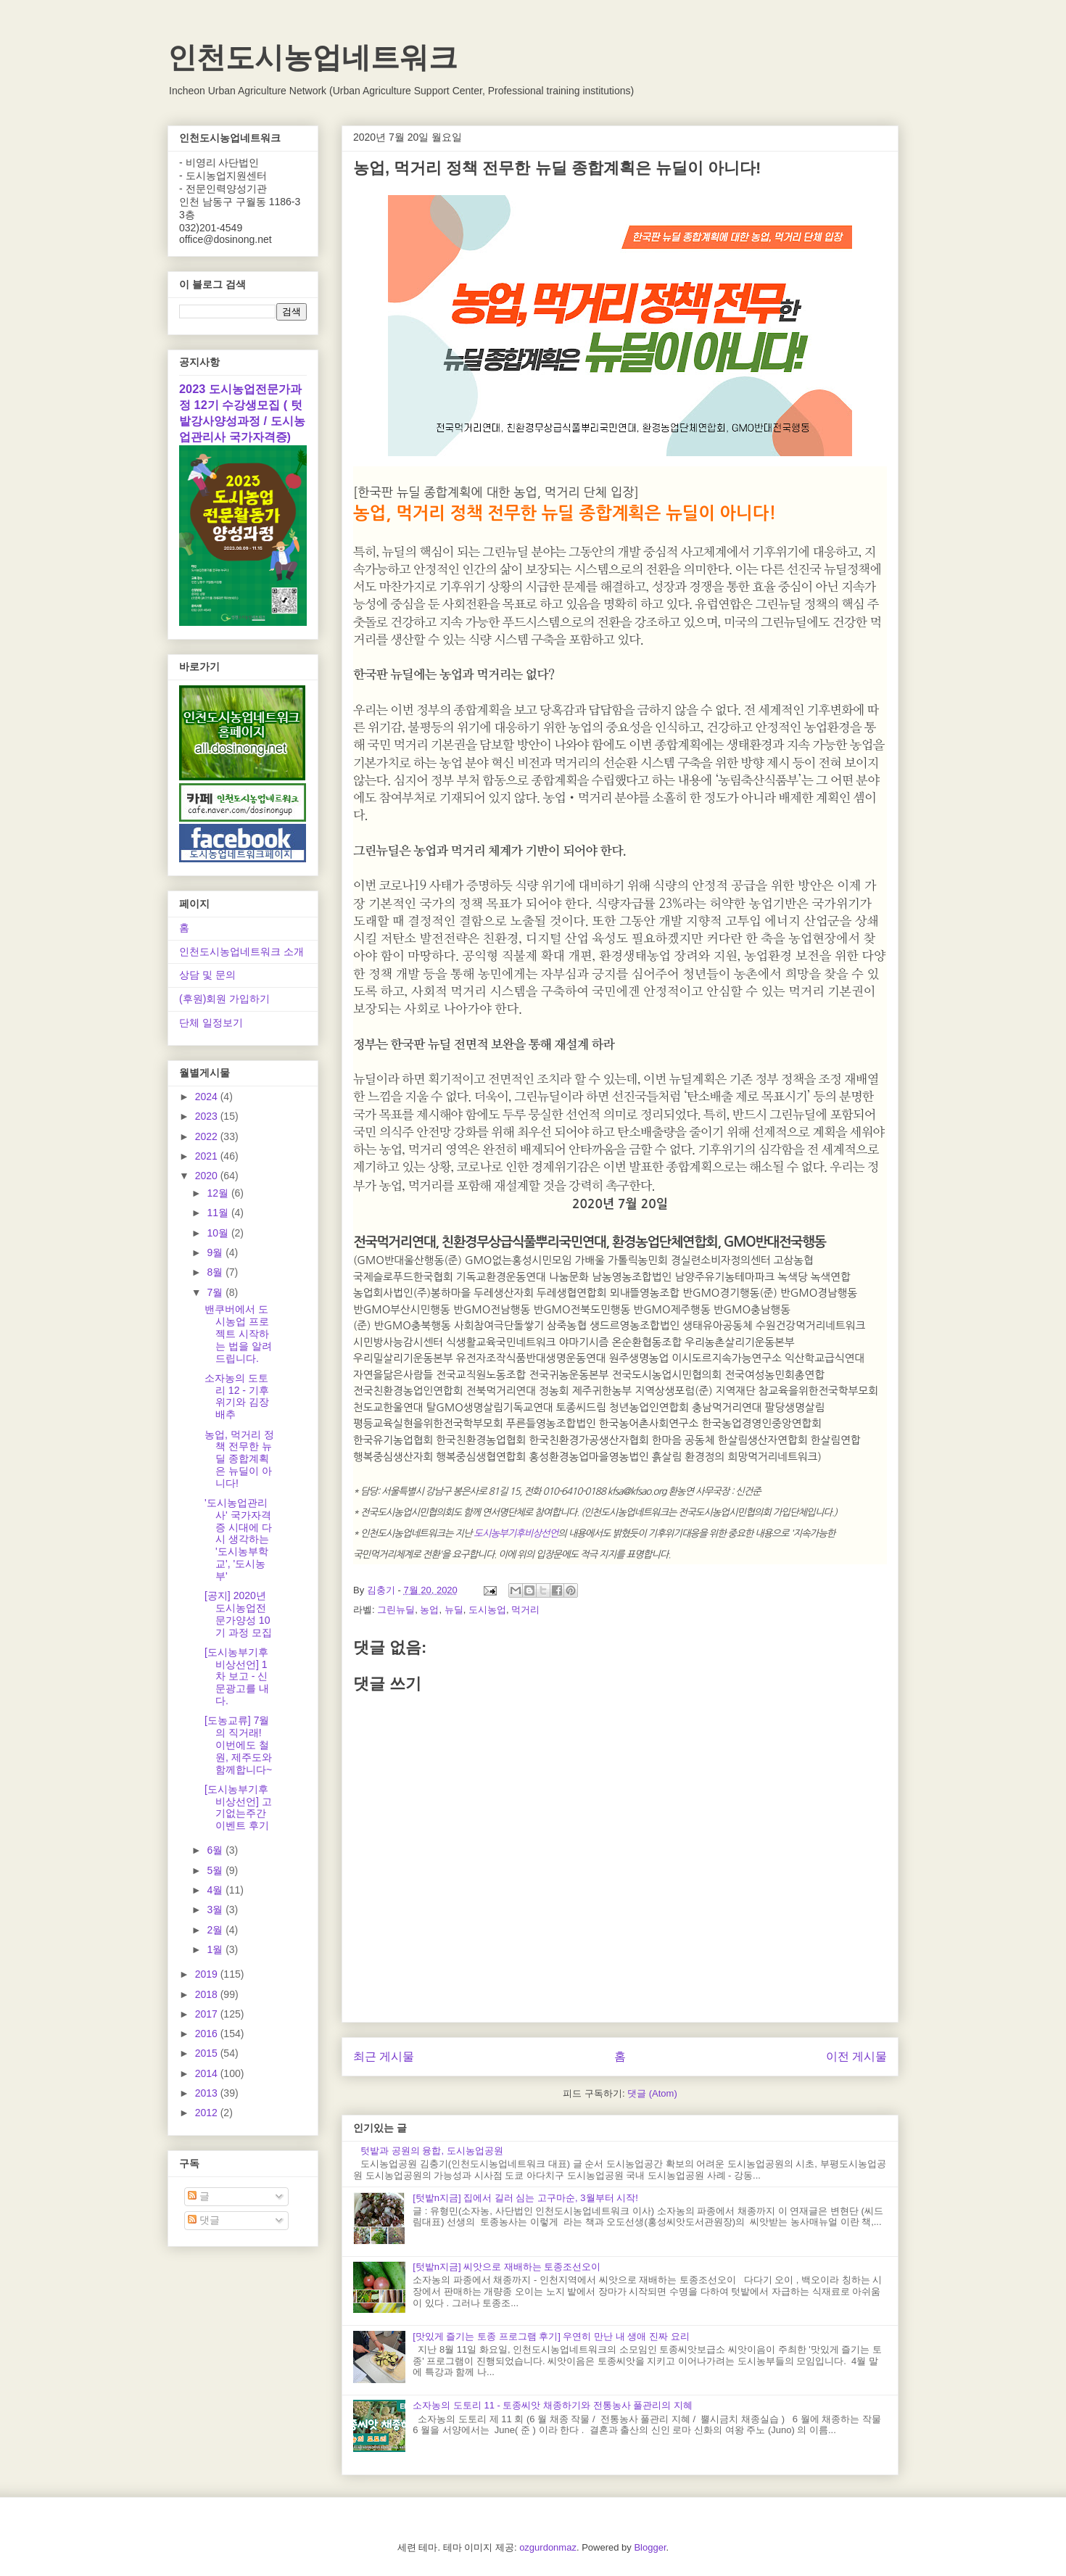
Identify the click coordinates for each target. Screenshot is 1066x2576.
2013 (207, 2093)
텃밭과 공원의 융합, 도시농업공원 (431, 2150)
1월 (216, 1949)
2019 (207, 1974)
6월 (216, 1850)
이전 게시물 (856, 2056)
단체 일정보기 (211, 1022)
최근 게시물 (383, 2056)
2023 (207, 1116)
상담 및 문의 (207, 975)
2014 (207, 2073)
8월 (216, 1272)
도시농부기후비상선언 (516, 1533)
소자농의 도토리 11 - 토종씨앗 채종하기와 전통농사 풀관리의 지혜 (553, 2405)
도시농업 (487, 1609)
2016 (207, 2033)
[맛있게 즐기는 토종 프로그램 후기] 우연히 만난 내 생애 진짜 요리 (551, 2336)
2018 (207, 1994)
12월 (219, 1193)
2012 (207, 2112)
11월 (219, 1212)
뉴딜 (454, 1609)
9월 (216, 1252)
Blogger (650, 2547)
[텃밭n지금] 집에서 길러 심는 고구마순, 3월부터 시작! (525, 2197)
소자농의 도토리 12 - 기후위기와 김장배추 (236, 1396)
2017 (207, 2014)
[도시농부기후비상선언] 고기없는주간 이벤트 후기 (238, 1807)
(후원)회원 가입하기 (224, 998)
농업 (429, 1609)
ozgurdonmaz (548, 2547)
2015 (207, 2053)
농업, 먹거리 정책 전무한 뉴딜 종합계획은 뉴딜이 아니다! (239, 1459)
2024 (207, 1096)
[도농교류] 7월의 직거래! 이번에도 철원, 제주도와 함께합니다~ (238, 1744)
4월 (216, 1890)
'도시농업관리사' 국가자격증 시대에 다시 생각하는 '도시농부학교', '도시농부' (238, 1539)
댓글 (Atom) (652, 2093)
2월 (216, 1930)
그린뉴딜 (396, 1609)
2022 (207, 1136)
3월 (216, 1909)
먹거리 (525, 1609)
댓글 (204, 2220)
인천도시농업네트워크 (313, 57)
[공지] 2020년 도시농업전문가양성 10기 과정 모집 (238, 1614)
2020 (207, 1175)
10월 (219, 1233)
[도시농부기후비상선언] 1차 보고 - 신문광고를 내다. (236, 1676)
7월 (216, 1292)
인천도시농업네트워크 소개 (241, 951)
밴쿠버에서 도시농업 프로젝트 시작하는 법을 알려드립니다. (238, 1333)
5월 (216, 1870)
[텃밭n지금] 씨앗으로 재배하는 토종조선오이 (506, 2266)
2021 (207, 1156)
